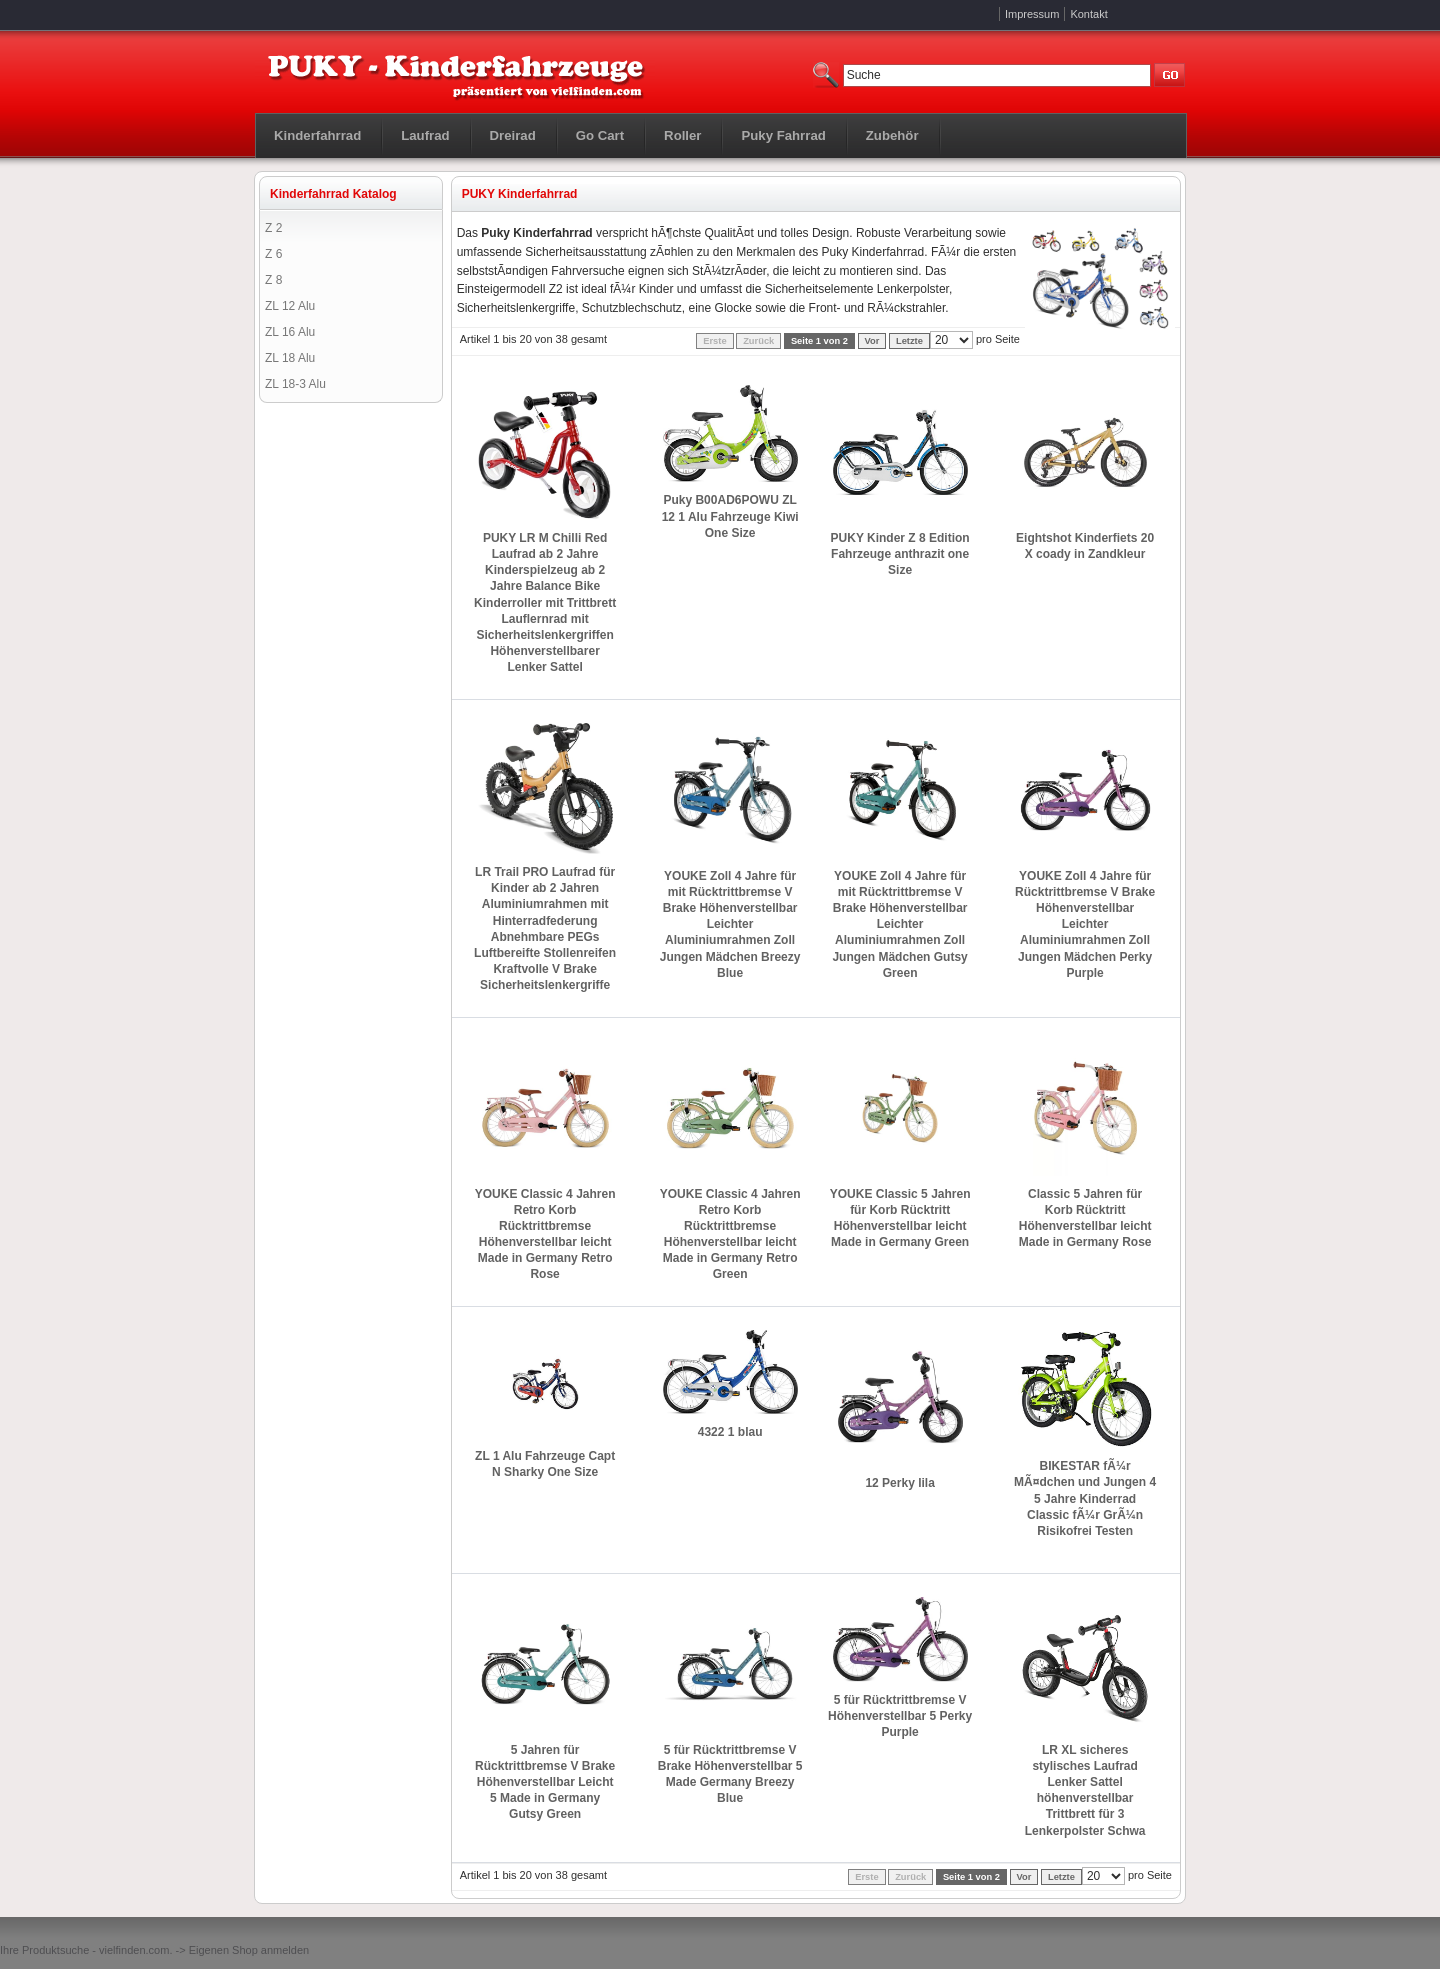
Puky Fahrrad (783, 135)
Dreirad (513, 135)
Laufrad (425, 135)
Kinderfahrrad (317, 135)
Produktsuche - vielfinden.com (95, 1950)
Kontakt (1088, 14)
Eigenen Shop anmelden (249, 1950)
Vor (872, 341)
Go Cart (600, 135)
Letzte (909, 341)
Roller (682, 135)
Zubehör (892, 135)
